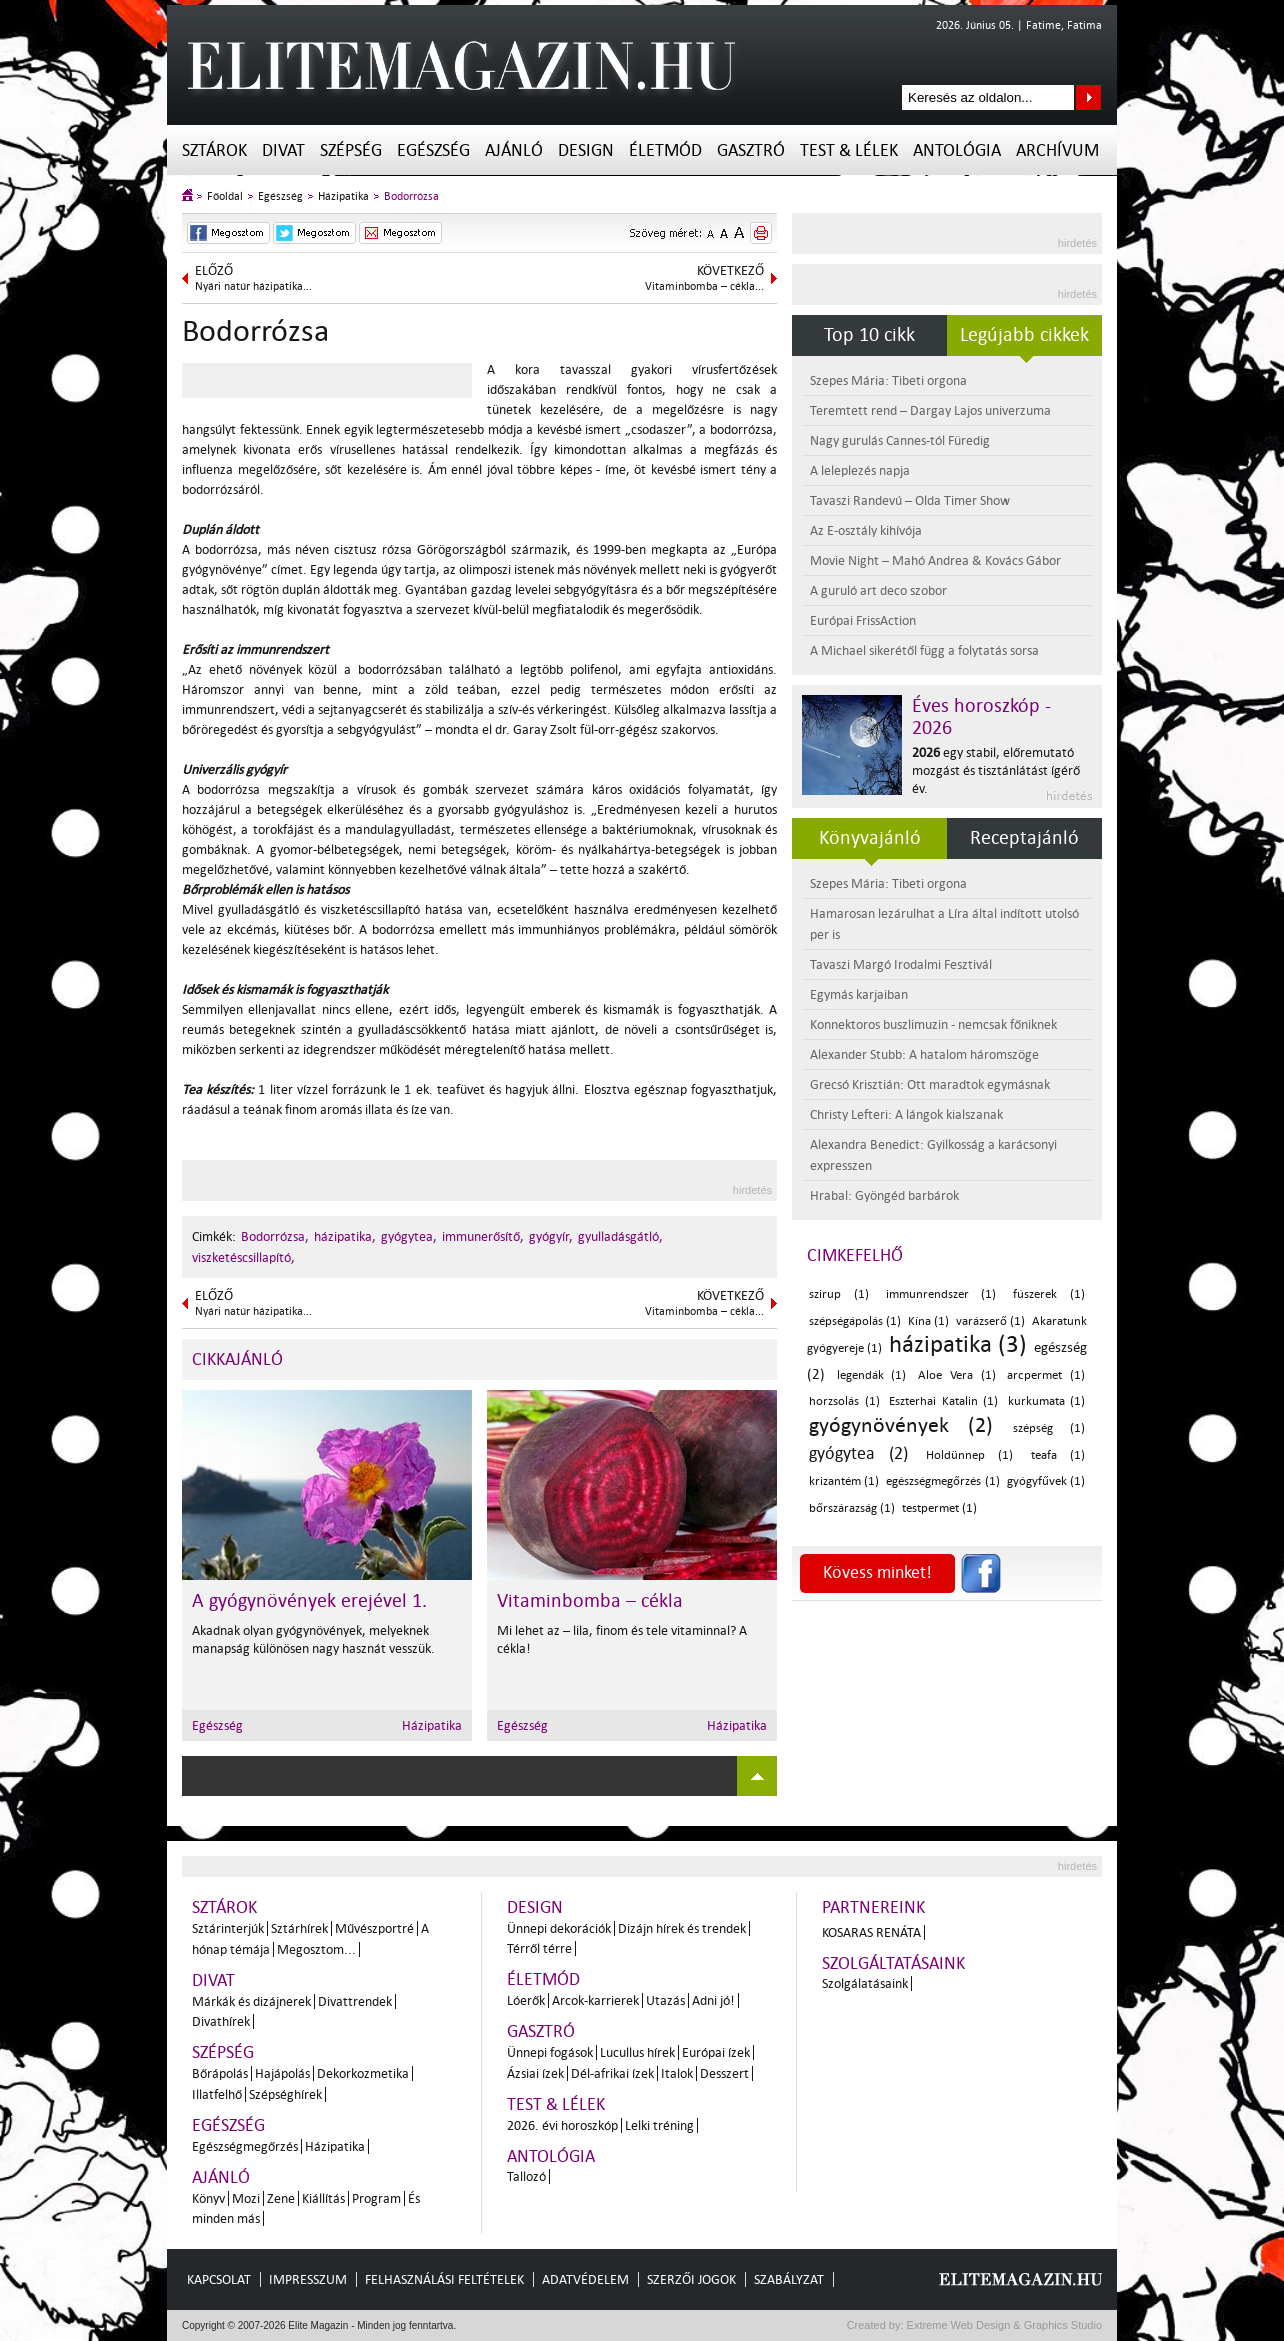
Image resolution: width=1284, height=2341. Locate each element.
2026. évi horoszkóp (562, 2125)
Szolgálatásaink (865, 1983)
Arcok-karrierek (595, 2000)
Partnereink (873, 1907)
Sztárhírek (299, 1928)
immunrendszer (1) (941, 1294)
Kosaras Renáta (871, 1932)
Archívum (1057, 150)
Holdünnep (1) (969, 1455)
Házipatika (343, 196)
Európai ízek (716, 2052)
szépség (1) (1049, 1428)
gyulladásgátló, (620, 1236)
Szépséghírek (285, 2094)
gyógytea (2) (858, 1453)
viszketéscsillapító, (243, 1257)
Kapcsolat (219, 2279)
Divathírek (221, 2021)
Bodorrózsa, (275, 1236)
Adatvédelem (585, 2279)
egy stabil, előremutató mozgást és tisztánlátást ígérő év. (996, 770)
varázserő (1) (990, 1321)
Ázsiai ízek (535, 2073)
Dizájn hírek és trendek (682, 1928)
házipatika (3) (958, 1344)
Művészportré (374, 1928)
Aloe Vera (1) (956, 1375)
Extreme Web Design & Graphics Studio (1003, 2325)
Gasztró (751, 150)
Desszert (724, 2073)
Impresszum (308, 2279)
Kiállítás (323, 2198)
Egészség (433, 150)
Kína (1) (928, 1321)
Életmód (665, 150)
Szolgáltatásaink (893, 1963)
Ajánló (514, 150)
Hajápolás (282, 2073)
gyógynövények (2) (901, 1425)
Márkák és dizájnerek (251, 2001)
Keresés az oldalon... (1088, 97)
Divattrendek (355, 2001)
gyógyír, (551, 1236)
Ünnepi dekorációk (559, 1928)
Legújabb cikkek (1024, 335)
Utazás (665, 2000)
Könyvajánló (870, 838)
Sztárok (214, 150)
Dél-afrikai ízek (612, 2073)
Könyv (208, 2198)
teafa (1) (1058, 1455)
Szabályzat (789, 2279)
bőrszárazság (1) (852, 1508)
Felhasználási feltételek (444, 2279)
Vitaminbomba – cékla (590, 1601)
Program (376, 2198)
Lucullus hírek (637, 2052)
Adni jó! (713, 2000)
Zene (281, 2198)
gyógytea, (409, 1236)
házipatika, (345, 1236)
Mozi (246, 2198)
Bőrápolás (220, 2073)
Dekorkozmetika (363, 2073)
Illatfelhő (217, 2094)
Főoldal (225, 196)
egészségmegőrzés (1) (942, 1481)
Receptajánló (1024, 838)
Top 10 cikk (869, 335)
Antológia (957, 150)
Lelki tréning (659, 2125)
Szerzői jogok (691, 2279)
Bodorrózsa (411, 196)
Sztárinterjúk (228, 1928)
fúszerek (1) (1049, 1294)
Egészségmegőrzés (245, 2146)
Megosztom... (316, 1949)
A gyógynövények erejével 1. (309, 1601)
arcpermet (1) (1046, 1375)
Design (586, 150)
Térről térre (539, 1948)
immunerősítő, (483, 1236)
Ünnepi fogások (550, 2052)
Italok (677, 2073)
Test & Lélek (849, 150)
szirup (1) (839, 1294)
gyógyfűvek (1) (1046, 1481)
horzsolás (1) (844, 1401)
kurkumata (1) (1047, 1401)
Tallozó (526, 2176)
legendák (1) (872, 1375)
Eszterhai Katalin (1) (943, 1401)
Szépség (351, 150)
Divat (283, 150)
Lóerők (526, 2000)
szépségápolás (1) (855, 1321)
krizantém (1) (844, 1481)
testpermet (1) (939, 1508)
